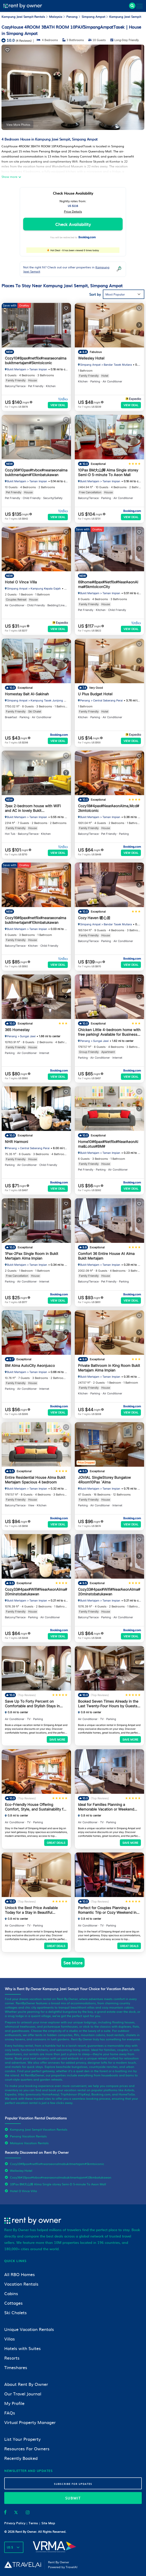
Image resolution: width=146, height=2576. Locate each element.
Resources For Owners (27, 2448)
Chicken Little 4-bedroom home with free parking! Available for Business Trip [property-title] (109, 1032)
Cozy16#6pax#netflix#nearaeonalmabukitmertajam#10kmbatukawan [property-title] (35, 920)
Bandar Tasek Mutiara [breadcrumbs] (118, 364)
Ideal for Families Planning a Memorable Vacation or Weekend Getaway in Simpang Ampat (106, 1807)
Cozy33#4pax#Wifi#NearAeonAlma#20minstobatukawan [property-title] (36, 1591)
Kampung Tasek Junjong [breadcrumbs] (47, 700)
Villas (9, 2338)
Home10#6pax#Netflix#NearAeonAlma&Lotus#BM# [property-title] (108, 1144)
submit (73, 2498)
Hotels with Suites (22, 2348)
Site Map (48, 2523)
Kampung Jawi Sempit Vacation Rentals (38, 2129)
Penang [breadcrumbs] (85, 700)
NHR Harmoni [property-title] (16, 1142)
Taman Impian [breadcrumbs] (38, 369)
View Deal (57, 405)
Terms (33, 2523)
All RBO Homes (19, 2274)
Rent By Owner (25, 2531)
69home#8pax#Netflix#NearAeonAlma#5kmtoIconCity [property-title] (108, 584)
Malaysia (55, 16)
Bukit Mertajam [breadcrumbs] (16, 369)
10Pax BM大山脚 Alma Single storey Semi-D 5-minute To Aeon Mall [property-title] (108, 472)
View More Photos (18, 124)
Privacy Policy (14, 2523)
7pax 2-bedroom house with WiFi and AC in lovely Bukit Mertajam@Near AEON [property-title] (33, 808)
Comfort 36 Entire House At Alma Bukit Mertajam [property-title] (106, 1256)
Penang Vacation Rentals (28, 2136)
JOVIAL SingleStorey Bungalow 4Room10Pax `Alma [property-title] (104, 1479)
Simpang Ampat (93, 16)
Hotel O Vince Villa (23, 2191)
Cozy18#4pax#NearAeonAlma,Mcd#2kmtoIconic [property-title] (108, 808)
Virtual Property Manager (30, 2422)
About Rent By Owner (26, 2384)
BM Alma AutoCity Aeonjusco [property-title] (30, 1365)
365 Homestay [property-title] (17, 1030)
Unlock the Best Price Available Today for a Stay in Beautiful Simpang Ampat (31, 1910)
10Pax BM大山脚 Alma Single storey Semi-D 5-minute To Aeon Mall (58, 2184)
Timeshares (15, 2367)
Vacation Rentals (21, 2283)
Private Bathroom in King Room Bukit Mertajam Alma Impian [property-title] (109, 1367)
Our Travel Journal (22, 2393)
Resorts (12, 2357)
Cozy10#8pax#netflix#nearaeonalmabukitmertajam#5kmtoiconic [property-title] (35, 360)
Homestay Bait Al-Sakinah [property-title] (27, 694)
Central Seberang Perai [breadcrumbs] (108, 700)
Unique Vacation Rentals (29, 2329)
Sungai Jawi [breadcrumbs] (27, 1036)
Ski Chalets (15, 2312)
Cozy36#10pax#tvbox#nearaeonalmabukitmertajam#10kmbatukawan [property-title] (36, 472)
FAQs (9, 2412)
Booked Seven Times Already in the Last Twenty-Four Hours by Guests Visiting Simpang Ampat (108, 1703)
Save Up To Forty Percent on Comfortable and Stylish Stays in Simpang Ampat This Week (32, 1703)
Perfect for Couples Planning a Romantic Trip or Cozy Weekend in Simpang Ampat (107, 1910)
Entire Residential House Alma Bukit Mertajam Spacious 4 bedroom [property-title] (35, 1479)
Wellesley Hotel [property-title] (91, 358)
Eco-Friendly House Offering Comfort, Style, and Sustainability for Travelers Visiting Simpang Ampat (36, 1807)
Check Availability (73, 224)
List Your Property (22, 2439)
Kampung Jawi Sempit (125, 16)
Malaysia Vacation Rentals (29, 2143)
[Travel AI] (22, 2564)
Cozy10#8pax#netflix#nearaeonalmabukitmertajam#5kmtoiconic (57, 2164)
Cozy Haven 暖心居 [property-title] (94, 918)
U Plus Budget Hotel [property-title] (95, 694)
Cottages (13, 2303)
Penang (72, 16)
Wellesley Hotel (21, 2170)
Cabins (11, 2293)
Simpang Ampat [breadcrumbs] (90, 364)
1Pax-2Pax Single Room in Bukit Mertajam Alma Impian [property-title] (31, 1256)
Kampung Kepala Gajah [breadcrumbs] (46, 588)
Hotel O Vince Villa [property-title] (21, 582)
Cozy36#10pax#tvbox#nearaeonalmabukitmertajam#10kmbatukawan (60, 2177)
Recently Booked (21, 2458)
